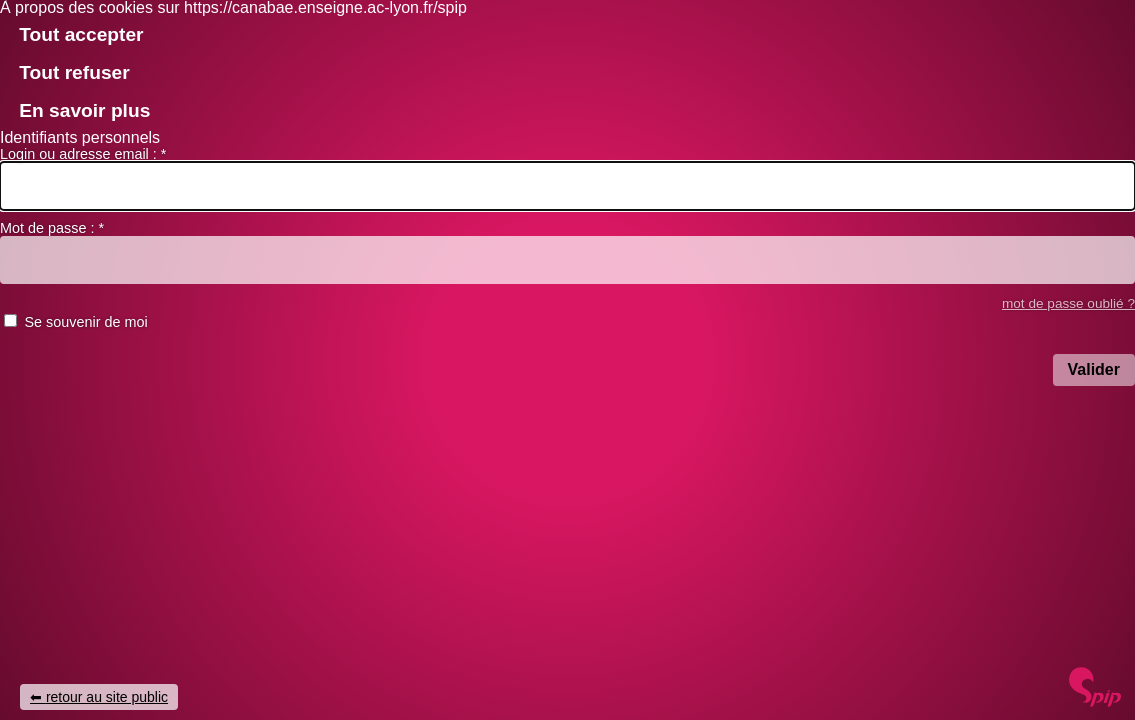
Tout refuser (74, 72)
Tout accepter (81, 34)
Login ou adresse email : (83, 154)
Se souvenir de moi (85, 322)
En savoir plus (84, 110)
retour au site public (107, 697)
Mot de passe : (52, 228)
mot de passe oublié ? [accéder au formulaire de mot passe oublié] (1068, 303)
